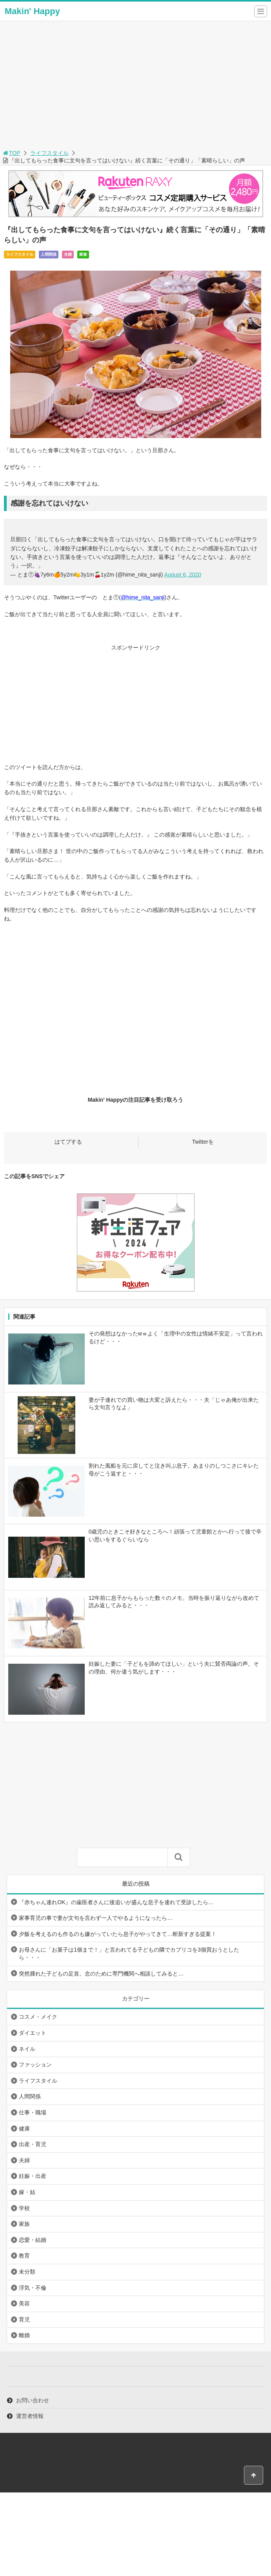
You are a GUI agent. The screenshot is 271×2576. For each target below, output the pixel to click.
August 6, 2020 (182, 574)
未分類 (27, 2272)
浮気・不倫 (32, 2288)
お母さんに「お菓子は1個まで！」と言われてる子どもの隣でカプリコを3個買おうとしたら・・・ (129, 1954)
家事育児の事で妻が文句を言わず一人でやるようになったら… (96, 1918)
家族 (83, 254)
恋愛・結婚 (32, 2240)
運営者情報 (30, 2416)
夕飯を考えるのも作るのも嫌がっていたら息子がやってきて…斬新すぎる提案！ (117, 1934)
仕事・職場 (32, 2112)
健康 (24, 2128)
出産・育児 (32, 2144)
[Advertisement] (135, 89)
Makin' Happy (32, 11)
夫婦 (68, 254)
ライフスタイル (49, 153)
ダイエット (32, 2033)
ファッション (35, 2064)
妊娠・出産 (32, 2176)
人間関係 (48, 254)
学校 (24, 2208)
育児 (24, 2319)
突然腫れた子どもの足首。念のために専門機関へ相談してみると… (101, 1973)
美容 (24, 2303)
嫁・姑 (27, 2192)
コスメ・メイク (38, 2017)
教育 (24, 2255)
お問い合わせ (32, 2400)
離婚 (24, 2335)
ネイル (27, 2049)
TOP (11, 153)
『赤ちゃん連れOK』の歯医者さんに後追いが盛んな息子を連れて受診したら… (116, 1902)
